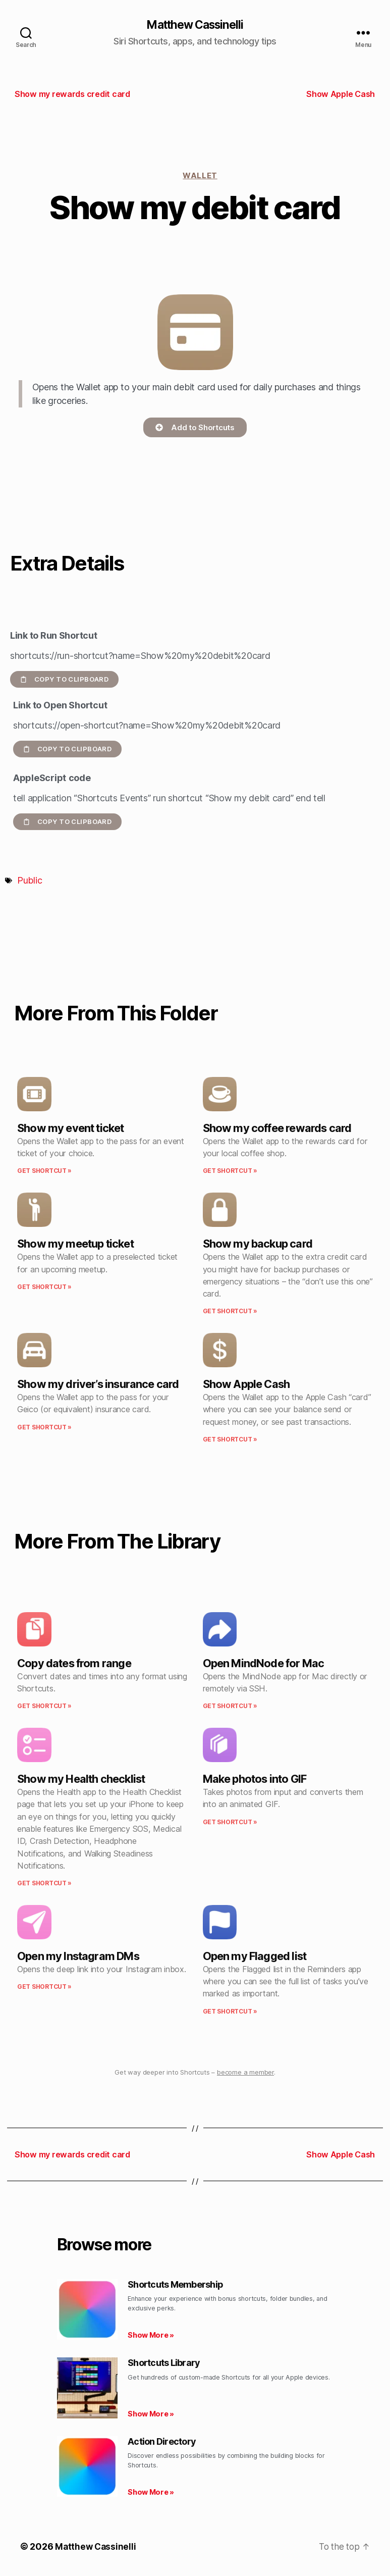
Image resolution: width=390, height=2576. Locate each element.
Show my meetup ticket (75, 1244)
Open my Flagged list (255, 1956)
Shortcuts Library (164, 2363)
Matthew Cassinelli (195, 25)
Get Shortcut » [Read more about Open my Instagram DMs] (44, 1987)
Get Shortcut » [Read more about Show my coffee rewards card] (230, 1171)
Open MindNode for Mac (263, 1663)
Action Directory (162, 2442)
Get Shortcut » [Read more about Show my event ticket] (44, 1171)
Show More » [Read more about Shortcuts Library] (151, 2414)
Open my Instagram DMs (78, 1956)
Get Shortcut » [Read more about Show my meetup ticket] (44, 1287)
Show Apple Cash (246, 1384)
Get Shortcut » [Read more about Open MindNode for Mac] (230, 1707)
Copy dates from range (74, 1663)
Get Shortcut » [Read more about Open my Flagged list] (230, 2012)
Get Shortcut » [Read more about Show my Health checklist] (44, 1883)
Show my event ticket (70, 1128)
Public (29, 881)
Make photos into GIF (255, 1779)
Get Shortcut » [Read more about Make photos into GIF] (230, 1822)
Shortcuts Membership (175, 2285)
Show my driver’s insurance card (98, 1384)
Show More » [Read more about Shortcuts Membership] (151, 2336)
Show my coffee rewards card (277, 1128)
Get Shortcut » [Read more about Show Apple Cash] (230, 1440)
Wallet (200, 176)
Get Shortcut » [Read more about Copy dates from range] (44, 1707)
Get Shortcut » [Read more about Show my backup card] (230, 1312)
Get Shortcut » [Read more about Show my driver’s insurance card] (44, 1427)
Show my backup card (257, 1244)
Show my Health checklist (81, 1779)
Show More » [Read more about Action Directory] (151, 2493)
